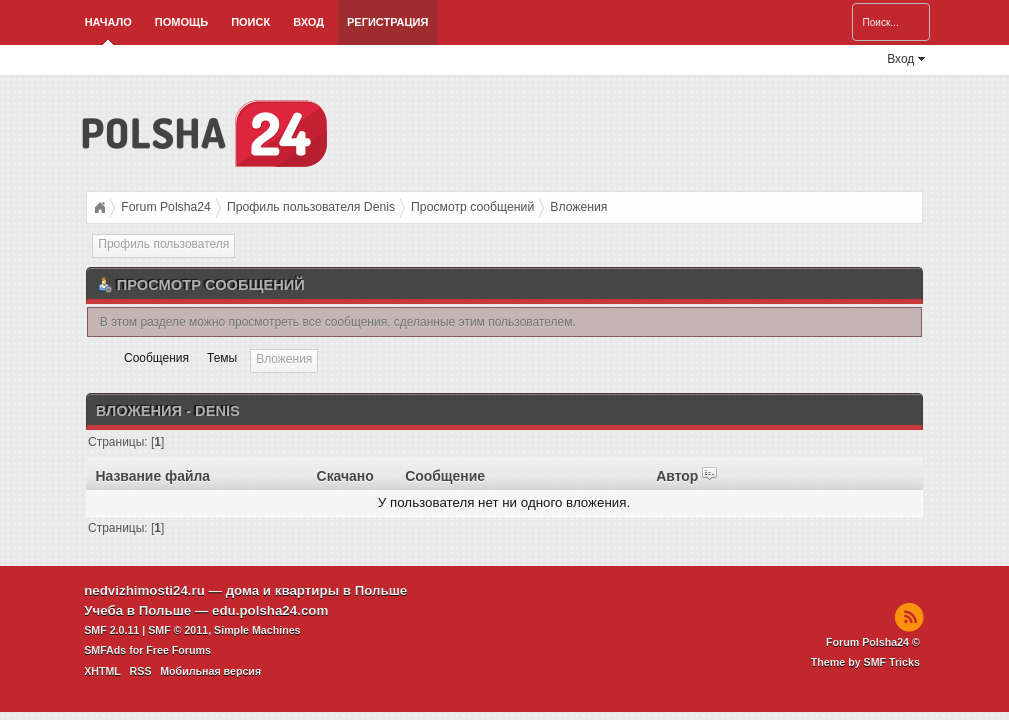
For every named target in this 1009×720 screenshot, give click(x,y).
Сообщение (445, 476)
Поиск (250, 22)
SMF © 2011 (178, 630)
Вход (308, 22)
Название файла (152, 476)
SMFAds (105, 650)
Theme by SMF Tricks (865, 662)
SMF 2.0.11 (111, 630)
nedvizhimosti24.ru (144, 590)
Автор (687, 476)
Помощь (181, 22)
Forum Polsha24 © (873, 642)
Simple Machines (257, 630)
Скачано (345, 476)
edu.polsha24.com (270, 610)
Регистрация (387, 22)
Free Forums (178, 650)
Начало (108, 22)
